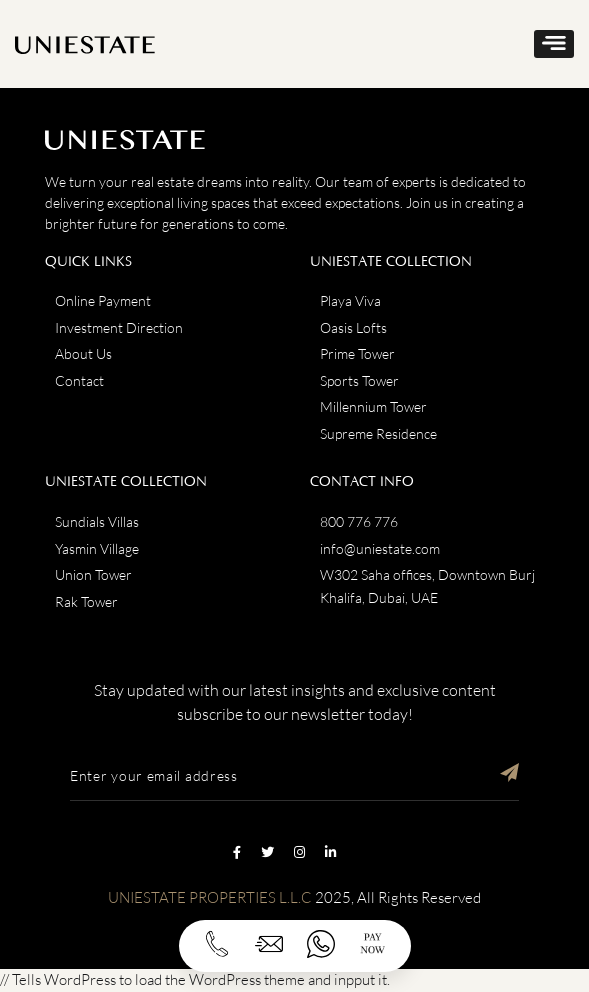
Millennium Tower (373, 406)
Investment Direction (119, 327)
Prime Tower (357, 353)
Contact (79, 380)
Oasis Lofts (353, 327)
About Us (83, 353)
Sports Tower (359, 380)
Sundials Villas (97, 521)
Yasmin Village (97, 548)
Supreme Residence (378, 433)
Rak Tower (86, 601)
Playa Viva (350, 300)
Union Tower (93, 574)
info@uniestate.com (380, 548)
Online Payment (103, 300)
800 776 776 (359, 521)
